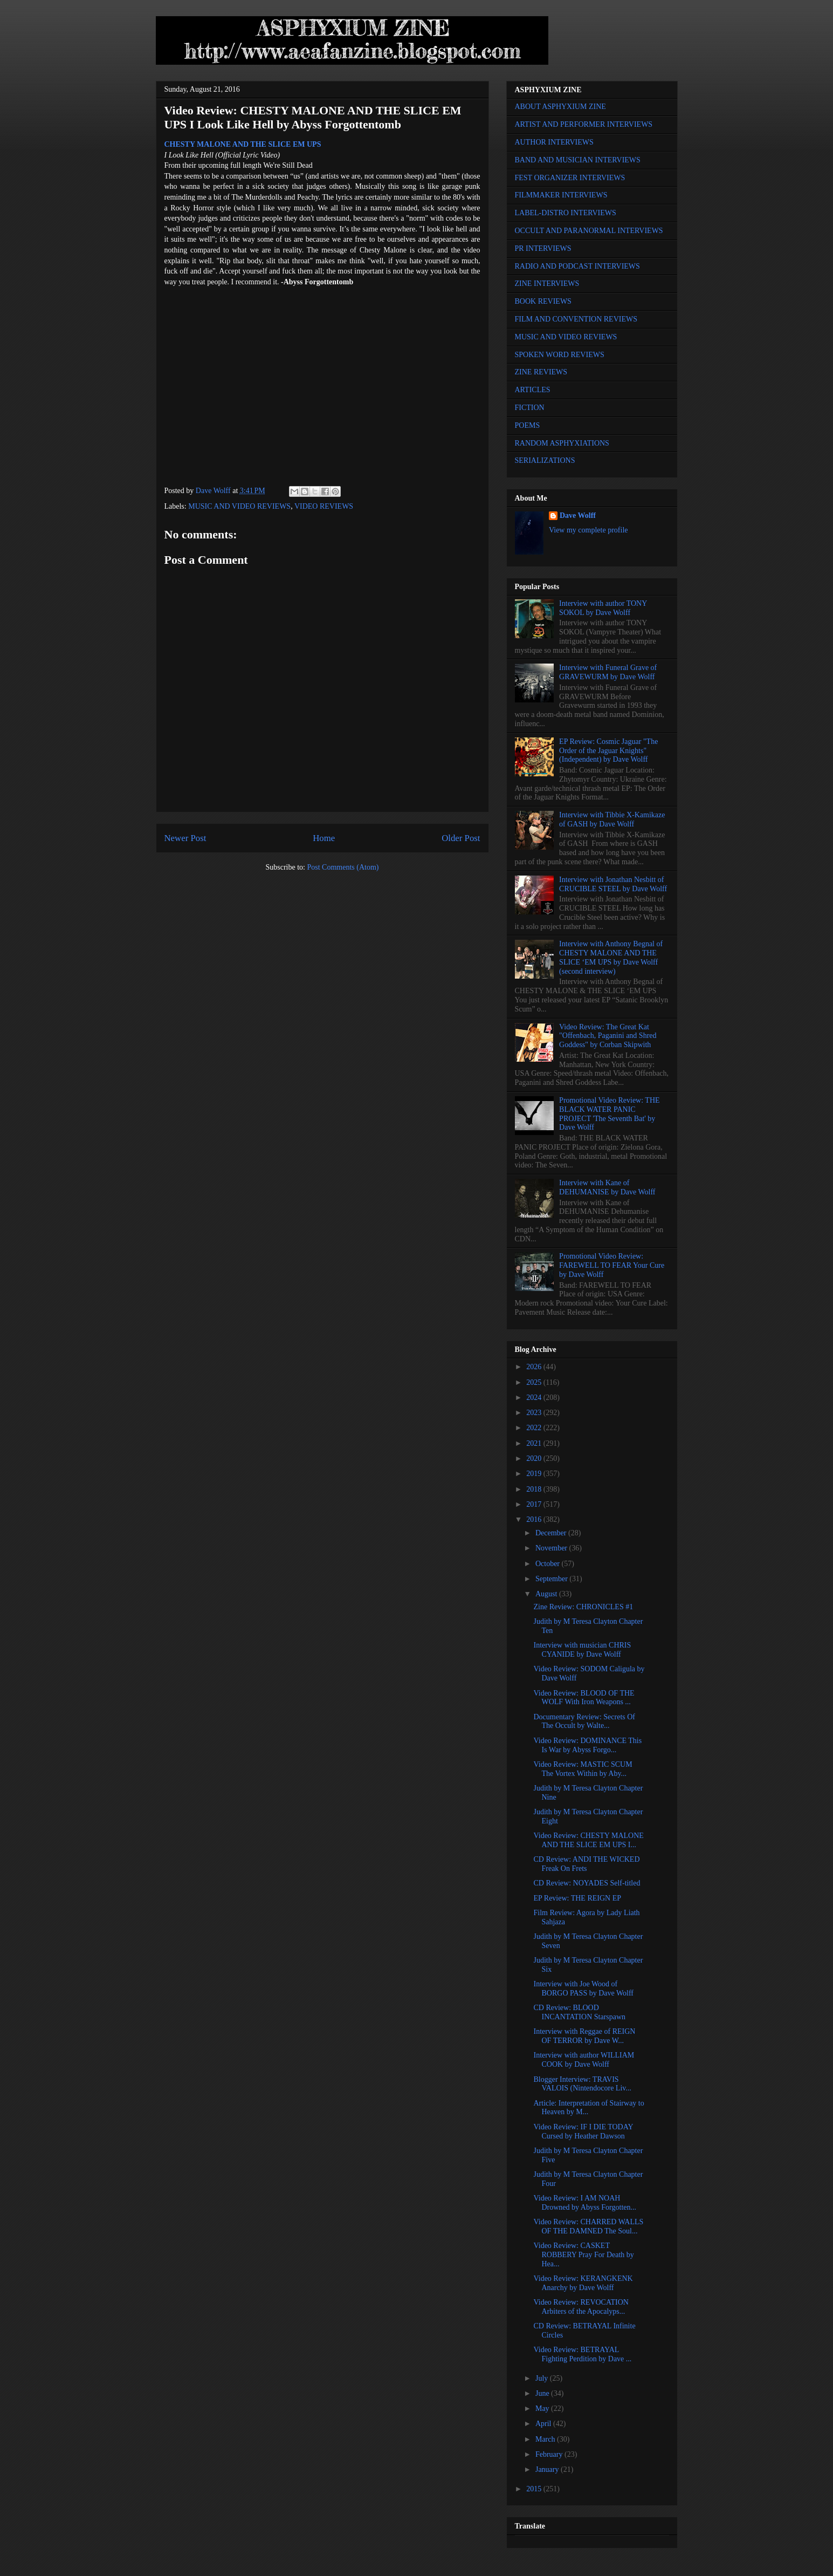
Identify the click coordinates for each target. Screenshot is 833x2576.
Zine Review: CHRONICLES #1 (583, 1607)
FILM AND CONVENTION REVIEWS (576, 319)
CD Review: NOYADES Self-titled (586, 1883)
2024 (534, 1397)
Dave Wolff (578, 515)
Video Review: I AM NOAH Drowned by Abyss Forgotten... (584, 2202)
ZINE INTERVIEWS (547, 283)
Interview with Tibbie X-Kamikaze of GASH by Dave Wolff (612, 819)
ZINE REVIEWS (541, 372)
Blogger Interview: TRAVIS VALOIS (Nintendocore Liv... (582, 2084)
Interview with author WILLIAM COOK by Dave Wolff (583, 2059)
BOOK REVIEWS (543, 301)
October (548, 1564)
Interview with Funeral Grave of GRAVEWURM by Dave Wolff (608, 672)
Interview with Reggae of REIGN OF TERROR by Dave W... (584, 2036)
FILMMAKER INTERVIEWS (561, 195)
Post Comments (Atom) (342, 867)
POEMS (527, 425)
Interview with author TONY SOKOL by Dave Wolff (603, 608)
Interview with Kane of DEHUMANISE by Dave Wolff (607, 1187)
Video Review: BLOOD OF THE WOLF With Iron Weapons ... (583, 1697)
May (543, 2408)
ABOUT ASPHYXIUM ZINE (560, 107)
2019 (534, 1474)
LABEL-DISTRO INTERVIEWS (565, 213)
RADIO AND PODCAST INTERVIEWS (577, 266)
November (552, 1548)
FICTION (530, 408)
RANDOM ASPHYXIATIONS (562, 443)
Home (324, 838)
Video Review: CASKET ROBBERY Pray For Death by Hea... (583, 2255)
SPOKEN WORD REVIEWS (559, 355)
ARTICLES (532, 390)
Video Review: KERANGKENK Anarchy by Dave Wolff (582, 2283)
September (552, 1579)
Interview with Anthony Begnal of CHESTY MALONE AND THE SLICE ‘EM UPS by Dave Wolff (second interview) (611, 957)
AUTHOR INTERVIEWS (554, 142)
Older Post (461, 838)
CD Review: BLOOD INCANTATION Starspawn (579, 2012)
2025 (534, 1382)
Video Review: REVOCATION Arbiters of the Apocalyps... (580, 2306)
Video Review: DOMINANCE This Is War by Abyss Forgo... (587, 1745)
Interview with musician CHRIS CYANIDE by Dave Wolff (582, 1649)
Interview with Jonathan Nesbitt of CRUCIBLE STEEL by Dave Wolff (613, 884)
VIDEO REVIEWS (323, 506)
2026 (534, 1367)
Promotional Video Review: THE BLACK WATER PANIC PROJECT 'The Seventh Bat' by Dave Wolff (609, 1113)
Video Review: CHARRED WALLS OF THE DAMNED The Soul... (588, 2226)
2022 (534, 1428)
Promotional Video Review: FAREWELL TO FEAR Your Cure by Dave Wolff (611, 1265)
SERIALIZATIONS (545, 460)
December (551, 1533)
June (543, 2393)
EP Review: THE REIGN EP (577, 1898)
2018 (534, 1489)
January (548, 2469)
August (547, 1594)
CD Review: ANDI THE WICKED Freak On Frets (586, 1864)
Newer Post (185, 838)
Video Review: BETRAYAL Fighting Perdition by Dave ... (582, 2354)
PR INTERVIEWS (543, 248)
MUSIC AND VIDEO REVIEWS (239, 506)
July (542, 2378)
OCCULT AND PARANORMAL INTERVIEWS (589, 231)
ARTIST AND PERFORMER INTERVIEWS (584, 124)
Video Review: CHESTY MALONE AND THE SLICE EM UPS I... (588, 1840)
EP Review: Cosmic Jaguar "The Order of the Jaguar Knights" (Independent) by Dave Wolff (608, 750)
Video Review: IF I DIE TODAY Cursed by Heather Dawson (583, 2131)
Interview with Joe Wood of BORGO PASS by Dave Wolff (583, 1988)
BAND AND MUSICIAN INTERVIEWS (578, 160)
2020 (534, 1458)
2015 (534, 2489)
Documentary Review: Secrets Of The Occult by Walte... (584, 1721)
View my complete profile (588, 530)
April (544, 2424)
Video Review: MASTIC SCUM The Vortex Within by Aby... (582, 1769)
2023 (534, 1413)
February (549, 2454)
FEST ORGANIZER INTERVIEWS (570, 178)
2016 (534, 1519)
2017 (534, 1504)
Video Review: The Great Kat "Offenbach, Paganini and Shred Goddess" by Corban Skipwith (607, 1036)
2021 (534, 1443)
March (546, 2439)
